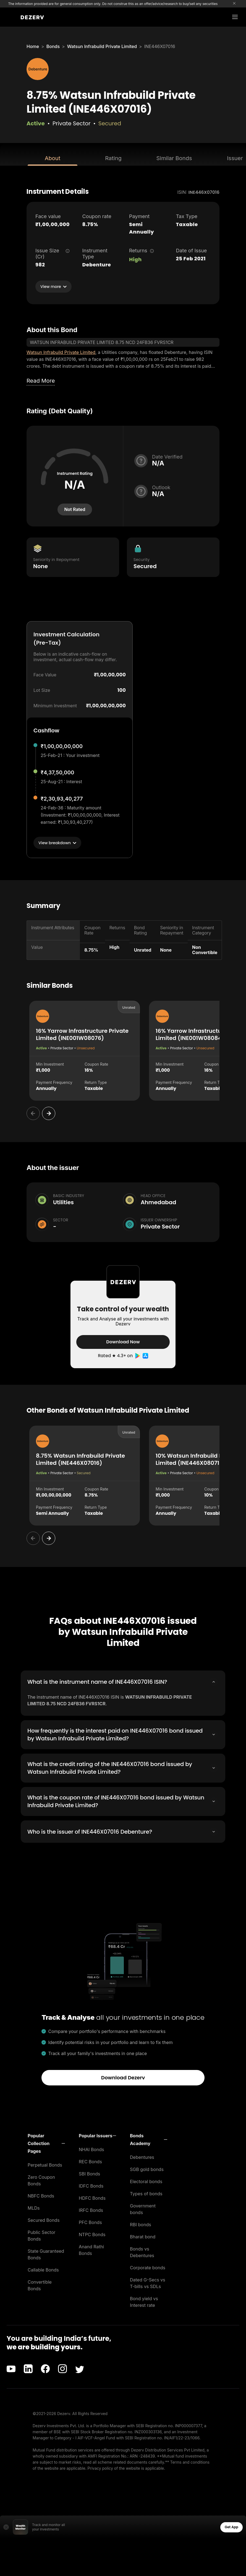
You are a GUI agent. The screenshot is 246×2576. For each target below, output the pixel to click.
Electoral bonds (146, 2180)
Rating (113, 158)
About (52, 158)
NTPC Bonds (92, 2233)
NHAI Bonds (91, 2148)
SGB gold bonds (147, 2168)
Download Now (123, 1342)
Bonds (53, 46)
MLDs (34, 2207)
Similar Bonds (174, 158)
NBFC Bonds (41, 2195)
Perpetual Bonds (45, 2164)
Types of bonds (146, 2192)
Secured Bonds (43, 2219)
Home (33, 46)
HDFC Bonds (92, 2197)
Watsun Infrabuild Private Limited (102, 46)
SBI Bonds (89, 2172)
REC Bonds (90, 2160)
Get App (231, 2526)
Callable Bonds (43, 2268)
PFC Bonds (90, 2221)
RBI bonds (140, 2223)
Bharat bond (142, 2235)
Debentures (142, 2156)
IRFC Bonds (91, 2209)
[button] (46, 2142)
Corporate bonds (147, 2266)
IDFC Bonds (91, 2185)
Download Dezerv (123, 2076)
